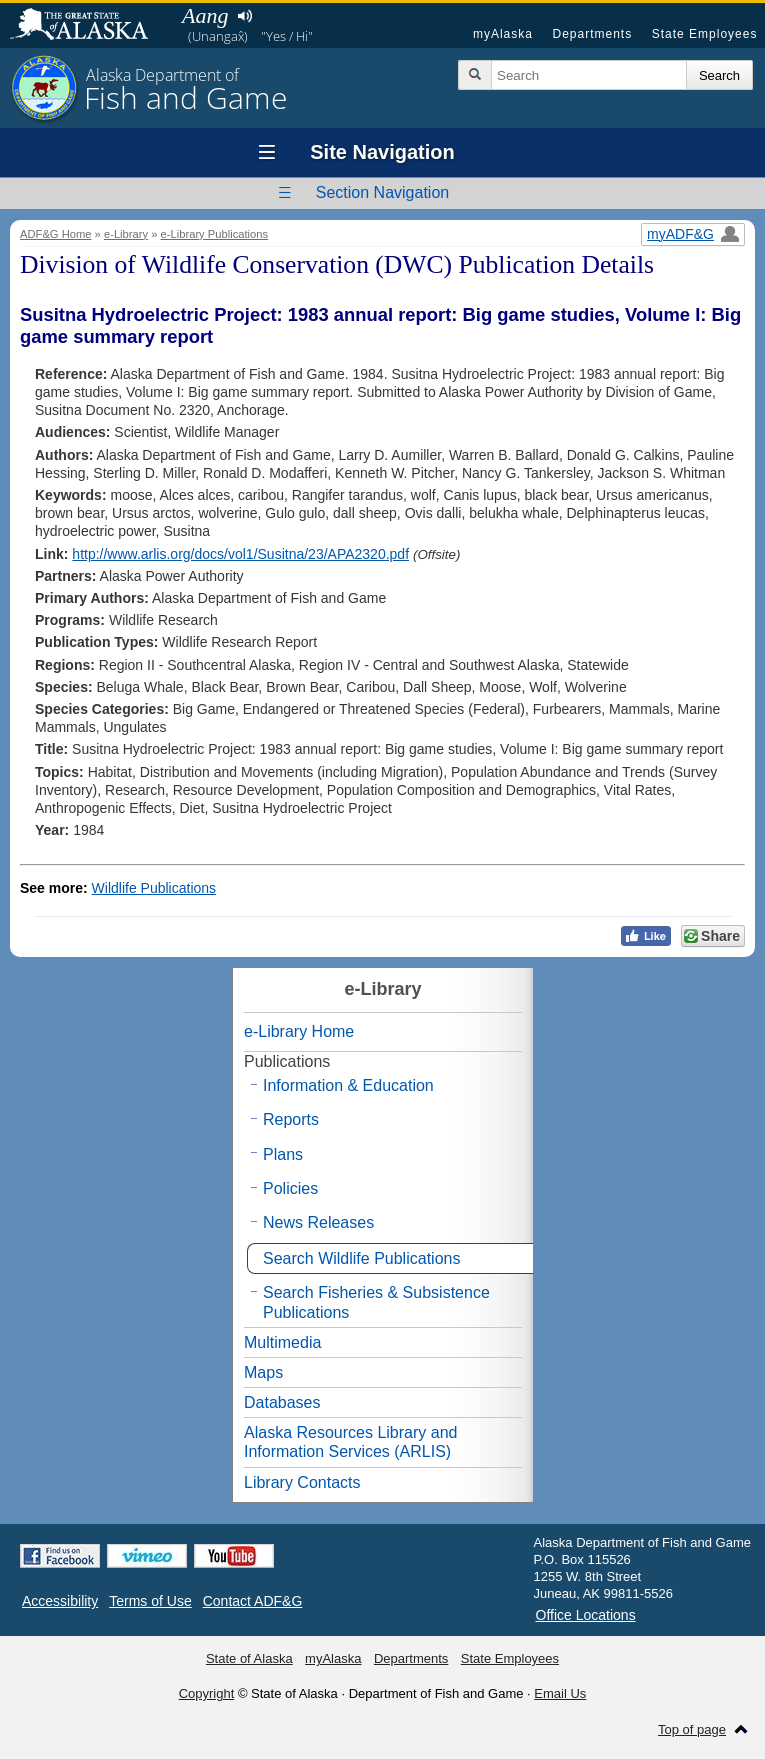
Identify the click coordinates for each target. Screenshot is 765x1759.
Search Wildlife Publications (361, 1258)
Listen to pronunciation (244, 16)
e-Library (126, 234)
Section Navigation (382, 192)
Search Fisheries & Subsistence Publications (376, 1302)
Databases (282, 1402)
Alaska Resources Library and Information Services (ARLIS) (350, 1442)
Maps (263, 1372)
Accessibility (60, 1601)
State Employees (705, 34)
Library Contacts (302, 1482)
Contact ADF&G (253, 1601)
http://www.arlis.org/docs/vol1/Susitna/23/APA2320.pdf (240, 554)
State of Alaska (89, 26)
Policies (290, 1188)
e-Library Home (299, 1031)
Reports (291, 1119)
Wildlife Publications (154, 888)
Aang (205, 15)
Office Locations (586, 1615)
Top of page (692, 1729)
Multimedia (282, 1342)
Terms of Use (150, 1601)
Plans (283, 1154)
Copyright (207, 1693)
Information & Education (348, 1085)
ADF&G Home (56, 234)
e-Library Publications (215, 234)
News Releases (318, 1222)
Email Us (560, 1693)
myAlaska (503, 34)
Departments (592, 34)
